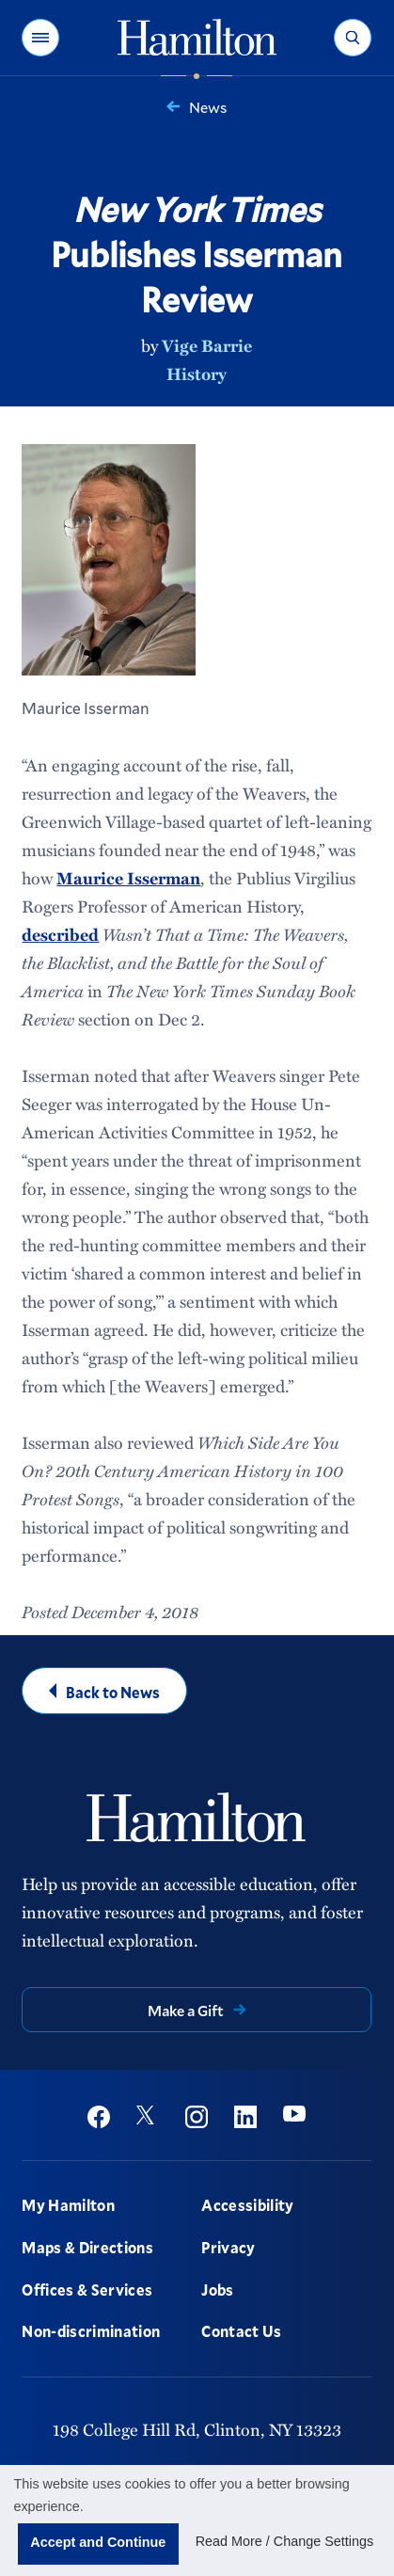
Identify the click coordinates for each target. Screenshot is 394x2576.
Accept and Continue (97, 2542)
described (60, 934)
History (196, 373)
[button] (40, 37)
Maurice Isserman (128, 878)
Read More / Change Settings (285, 2541)
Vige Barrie (207, 345)
